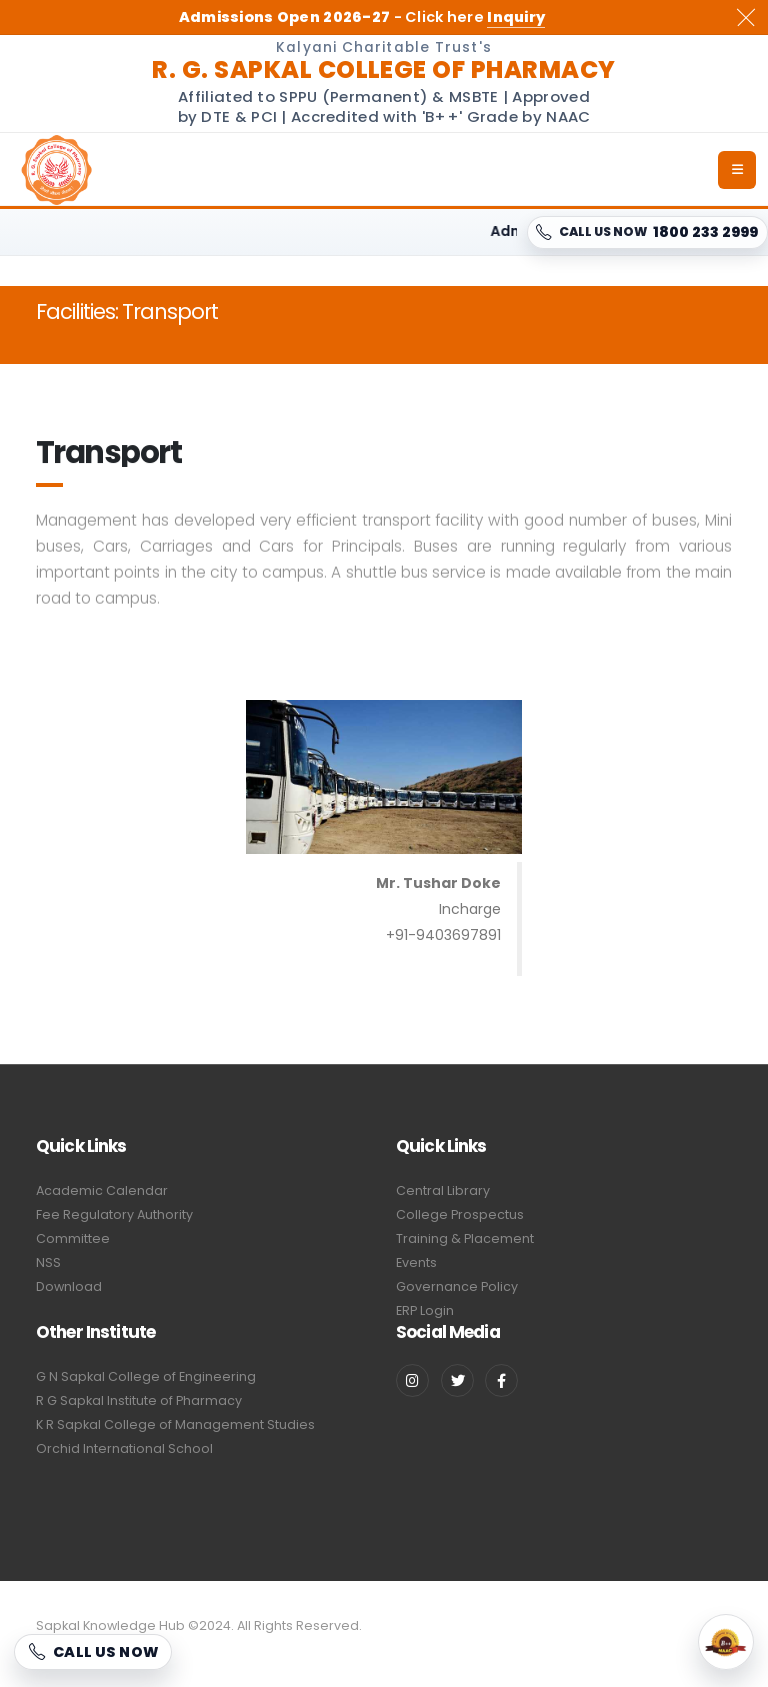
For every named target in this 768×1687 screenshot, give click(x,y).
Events (416, 1262)
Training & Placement (465, 1238)
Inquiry (516, 17)
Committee (73, 1238)
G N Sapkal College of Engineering (146, 1376)
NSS (48, 1262)
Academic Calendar (102, 1190)
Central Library (443, 1190)
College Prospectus (460, 1214)
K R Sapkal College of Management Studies (175, 1424)
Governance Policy (457, 1286)
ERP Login (425, 1310)
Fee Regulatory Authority (114, 1214)
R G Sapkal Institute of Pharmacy (139, 1400)
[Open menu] (737, 170)
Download (69, 1286)
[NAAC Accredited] (726, 1642)
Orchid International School (124, 1448)
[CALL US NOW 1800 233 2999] (647, 232)
